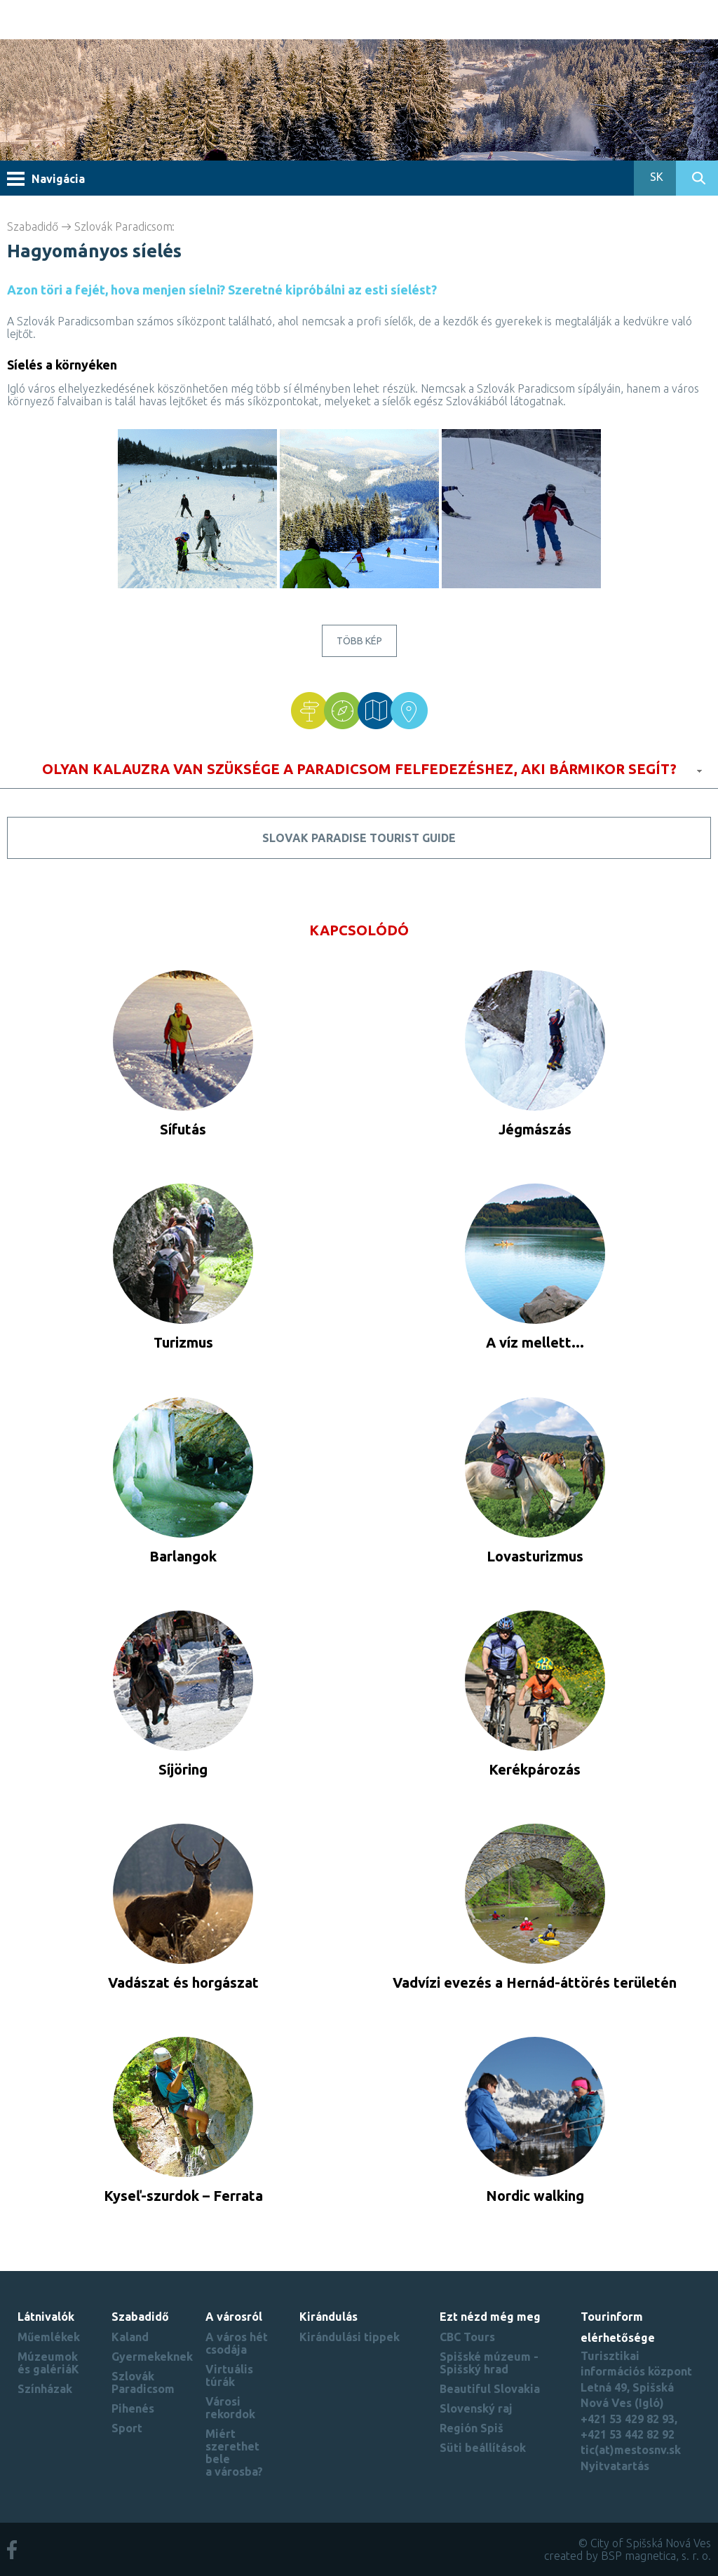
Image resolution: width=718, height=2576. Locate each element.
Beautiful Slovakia (490, 2388)
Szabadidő (32, 226)
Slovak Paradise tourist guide (359, 838)
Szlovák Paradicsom (123, 226)
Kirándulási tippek (349, 2337)
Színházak (45, 2388)
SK (655, 176)
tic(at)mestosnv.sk (631, 2449)
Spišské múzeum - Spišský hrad (489, 2362)
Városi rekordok (230, 2407)
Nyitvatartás (615, 2466)
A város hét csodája (236, 2343)
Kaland (130, 2337)
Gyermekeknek (152, 2356)
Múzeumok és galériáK (48, 2362)
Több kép (359, 640)
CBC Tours (467, 2337)
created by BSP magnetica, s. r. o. (627, 2555)
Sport (126, 2428)
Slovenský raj (476, 2408)
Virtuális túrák (229, 2375)
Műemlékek (49, 2337)
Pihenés (132, 2408)
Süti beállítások (483, 2447)
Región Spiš (471, 2428)
